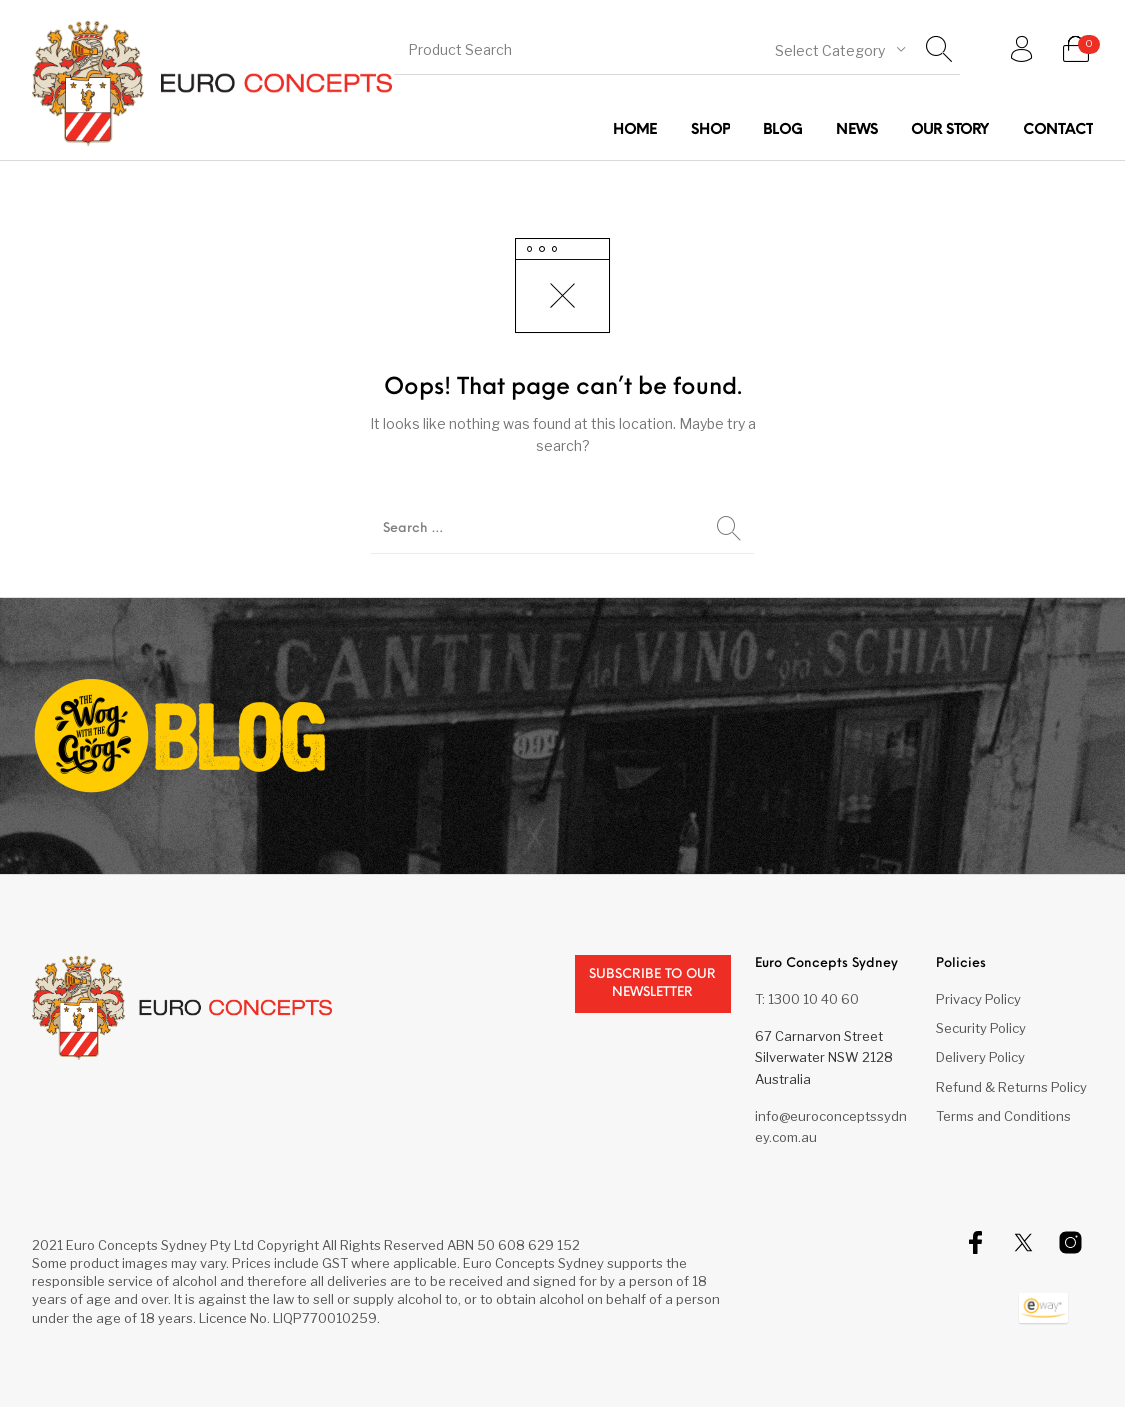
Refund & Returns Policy (1011, 1087)
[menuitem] (635, 130)
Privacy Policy (978, 999)
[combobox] (840, 49)
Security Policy (981, 1028)
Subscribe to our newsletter (652, 983)
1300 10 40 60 (813, 999)
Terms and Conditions (1003, 1116)
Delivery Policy (980, 1057)
